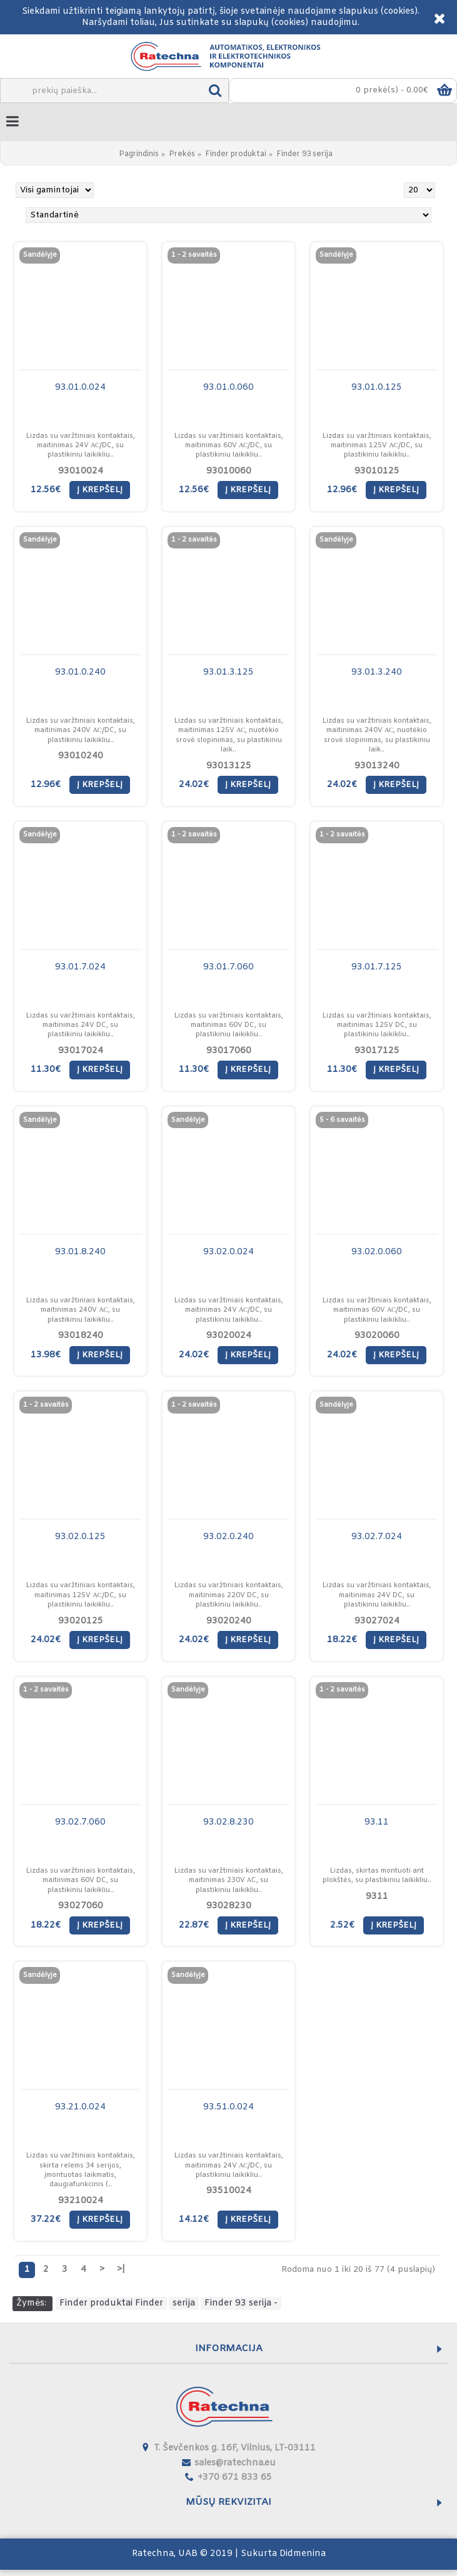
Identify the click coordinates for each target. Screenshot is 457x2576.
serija (184, 2303)
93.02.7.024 (376, 1537)
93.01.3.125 (228, 672)
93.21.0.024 (80, 2107)
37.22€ (46, 2220)
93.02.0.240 (228, 1537)
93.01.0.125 (376, 388)
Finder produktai (235, 154)
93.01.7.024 (80, 967)
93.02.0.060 (376, 1252)
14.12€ (194, 2220)
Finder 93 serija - (241, 2303)
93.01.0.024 (80, 388)
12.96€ (342, 490)
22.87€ (194, 1925)
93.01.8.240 (80, 1252)
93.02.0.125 (80, 1537)
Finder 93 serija (304, 154)
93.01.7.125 (376, 967)
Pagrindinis (139, 154)
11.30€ (46, 1070)
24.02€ (194, 785)
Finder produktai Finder (111, 2303)
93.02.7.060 (80, 1822)
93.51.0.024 (228, 2107)
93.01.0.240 (80, 672)
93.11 (376, 1822)
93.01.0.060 (228, 388)
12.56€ (46, 490)
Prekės (182, 154)
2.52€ (342, 1925)
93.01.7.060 (228, 967)
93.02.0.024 (228, 1252)
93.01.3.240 (376, 672)
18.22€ (342, 1640)
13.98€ (46, 1355)
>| (121, 2270)
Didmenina (302, 2554)
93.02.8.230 (228, 1822)
